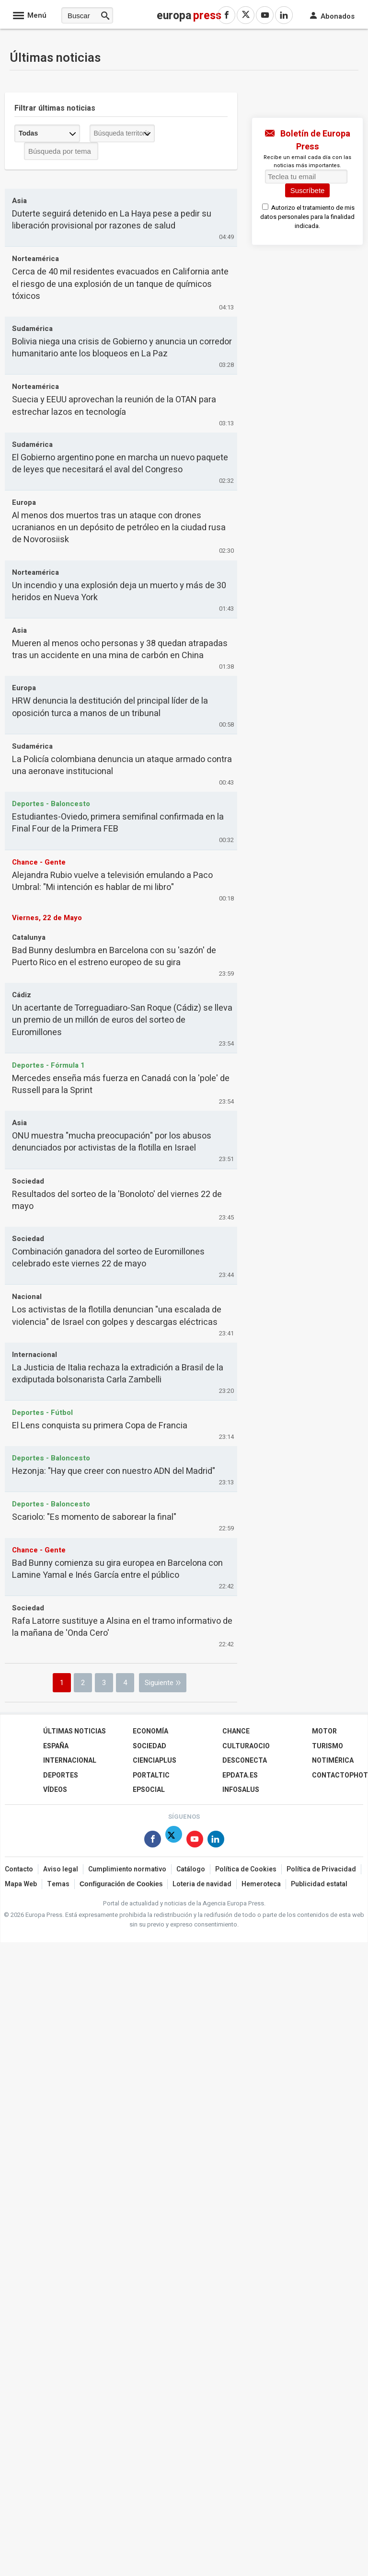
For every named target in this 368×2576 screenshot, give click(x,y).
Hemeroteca (261, 1884)
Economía (150, 1731)
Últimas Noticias (74, 1731)
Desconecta (244, 1761)
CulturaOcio (246, 1746)
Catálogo (190, 1869)
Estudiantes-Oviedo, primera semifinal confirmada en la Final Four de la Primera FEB (118, 822)
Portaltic (151, 1775)
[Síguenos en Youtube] (195, 1841)
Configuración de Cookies (121, 1884)
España (56, 1746)
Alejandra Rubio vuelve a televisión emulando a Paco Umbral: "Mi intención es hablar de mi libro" (112, 881)
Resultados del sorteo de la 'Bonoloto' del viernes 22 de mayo (117, 1200)
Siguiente (159, 1682)
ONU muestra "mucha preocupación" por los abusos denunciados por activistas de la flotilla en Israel (111, 1141)
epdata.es (240, 1775)
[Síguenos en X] (174, 1841)
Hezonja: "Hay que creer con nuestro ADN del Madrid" (113, 1471)
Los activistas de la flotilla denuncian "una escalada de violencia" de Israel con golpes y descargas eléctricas (116, 1315)
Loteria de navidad (201, 1884)
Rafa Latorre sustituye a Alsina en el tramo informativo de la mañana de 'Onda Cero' (122, 1627)
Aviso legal (60, 1869)
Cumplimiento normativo (127, 1869)
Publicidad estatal (319, 1884)
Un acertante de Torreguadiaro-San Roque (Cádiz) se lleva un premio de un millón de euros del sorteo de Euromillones (122, 1020)
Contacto (19, 1869)
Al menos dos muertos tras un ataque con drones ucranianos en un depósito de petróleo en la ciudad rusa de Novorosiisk (119, 527)
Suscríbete (307, 190)
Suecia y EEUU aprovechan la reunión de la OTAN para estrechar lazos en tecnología (114, 405)
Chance (236, 1731)
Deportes (60, 1775)
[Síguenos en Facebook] (152, 1841)
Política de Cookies (245, 1869)
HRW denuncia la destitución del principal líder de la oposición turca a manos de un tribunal (110, 707)
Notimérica (333, 1761)
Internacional (69, 1761)
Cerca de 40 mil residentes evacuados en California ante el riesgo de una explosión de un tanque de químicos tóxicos (120, 283)
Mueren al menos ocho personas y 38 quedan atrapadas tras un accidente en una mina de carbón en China (120, 649)
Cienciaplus (154, 1761)
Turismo (327, 1746)
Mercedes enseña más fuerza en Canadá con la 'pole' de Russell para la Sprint (121, 1084)
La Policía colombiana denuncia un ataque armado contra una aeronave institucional (122, 765)
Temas (58, 1884)
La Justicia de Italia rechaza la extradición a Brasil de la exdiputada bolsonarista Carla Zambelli (117, 1373)
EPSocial (149, 1790)
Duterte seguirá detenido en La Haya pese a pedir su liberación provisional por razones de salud (111, 219)
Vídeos (55, 1790)
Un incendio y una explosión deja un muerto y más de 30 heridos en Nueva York (119, 591)
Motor (324, 1731)
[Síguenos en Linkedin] (216, 1841)
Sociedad (149, 1746)
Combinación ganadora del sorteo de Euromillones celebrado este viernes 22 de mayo (108, 1257)
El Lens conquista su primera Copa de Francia (99, 1425)
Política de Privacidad (321, 1869)
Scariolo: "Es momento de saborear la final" (94, 1517)
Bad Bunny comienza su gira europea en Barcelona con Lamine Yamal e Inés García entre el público (117, 1569)
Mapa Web (21, 1884)
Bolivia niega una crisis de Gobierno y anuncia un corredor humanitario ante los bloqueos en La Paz (122, 347)
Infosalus (240, 1790)
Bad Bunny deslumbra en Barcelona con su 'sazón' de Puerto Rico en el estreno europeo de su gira (114, 956)
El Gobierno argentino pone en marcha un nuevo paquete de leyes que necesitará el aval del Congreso (120, 463)
